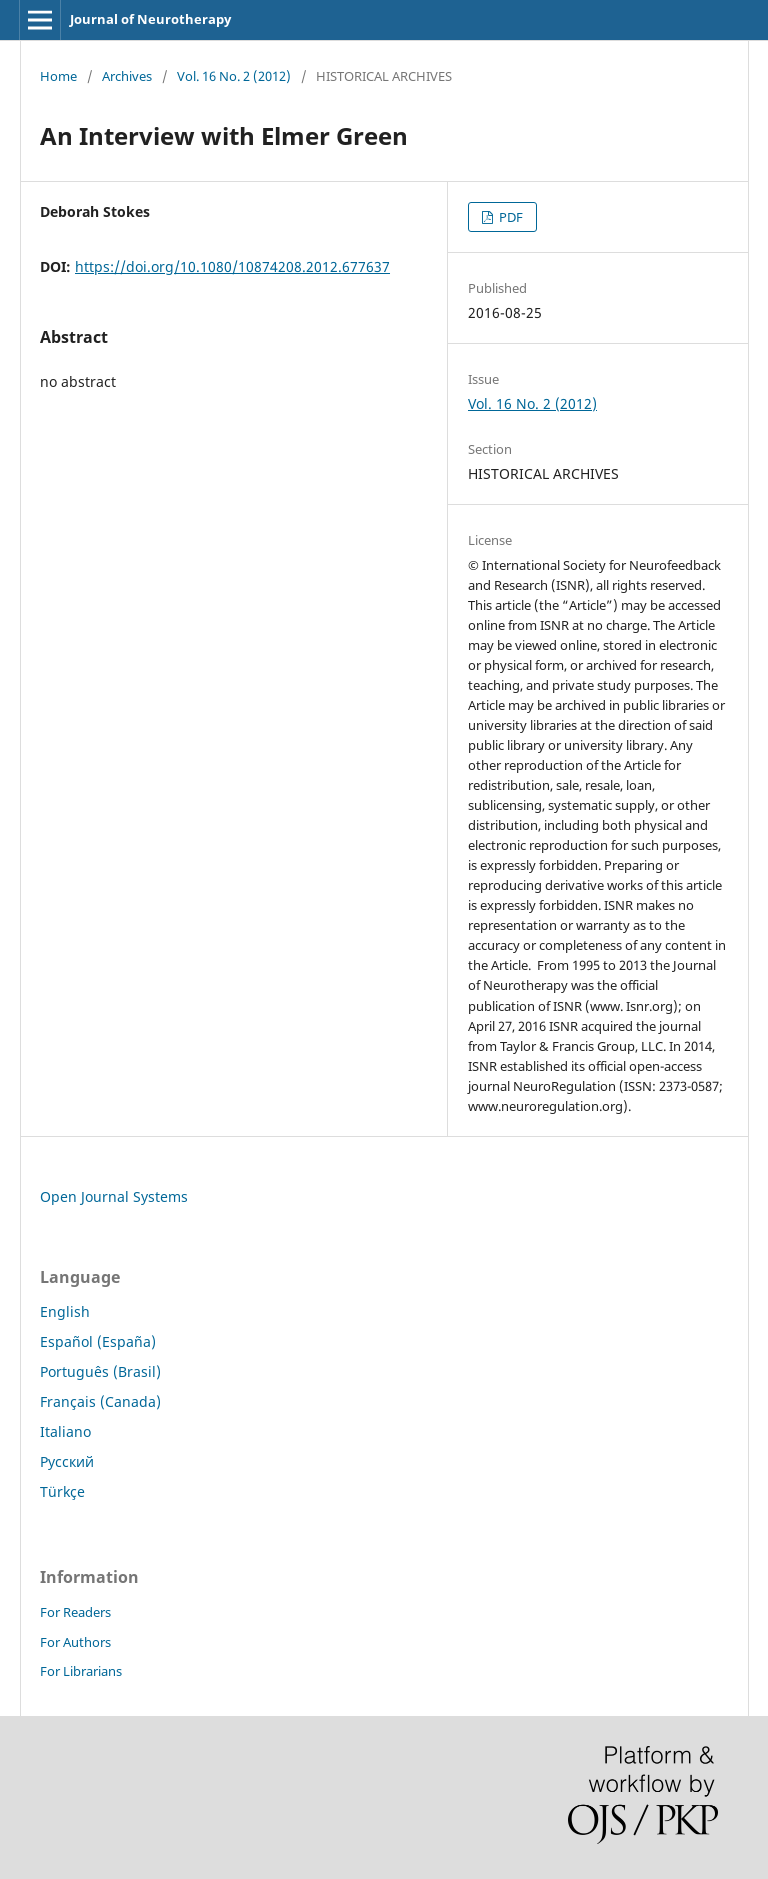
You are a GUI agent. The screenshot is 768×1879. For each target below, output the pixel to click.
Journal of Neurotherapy (150, 19)
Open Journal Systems (114, 1196)
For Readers (75, 1612)
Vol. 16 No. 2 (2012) (234, 76)
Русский (67, 1461)
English (65, 1311)
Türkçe (62, 1491)
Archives (127, 76)
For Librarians (81, 1671)
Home (58, 76)
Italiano (65, 1431)
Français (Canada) (100, 1401)
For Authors (75, 1642)
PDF (509, 217)
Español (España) (98, 1341)
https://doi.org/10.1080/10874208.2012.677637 (232, 266)
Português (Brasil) (100, 1371)
